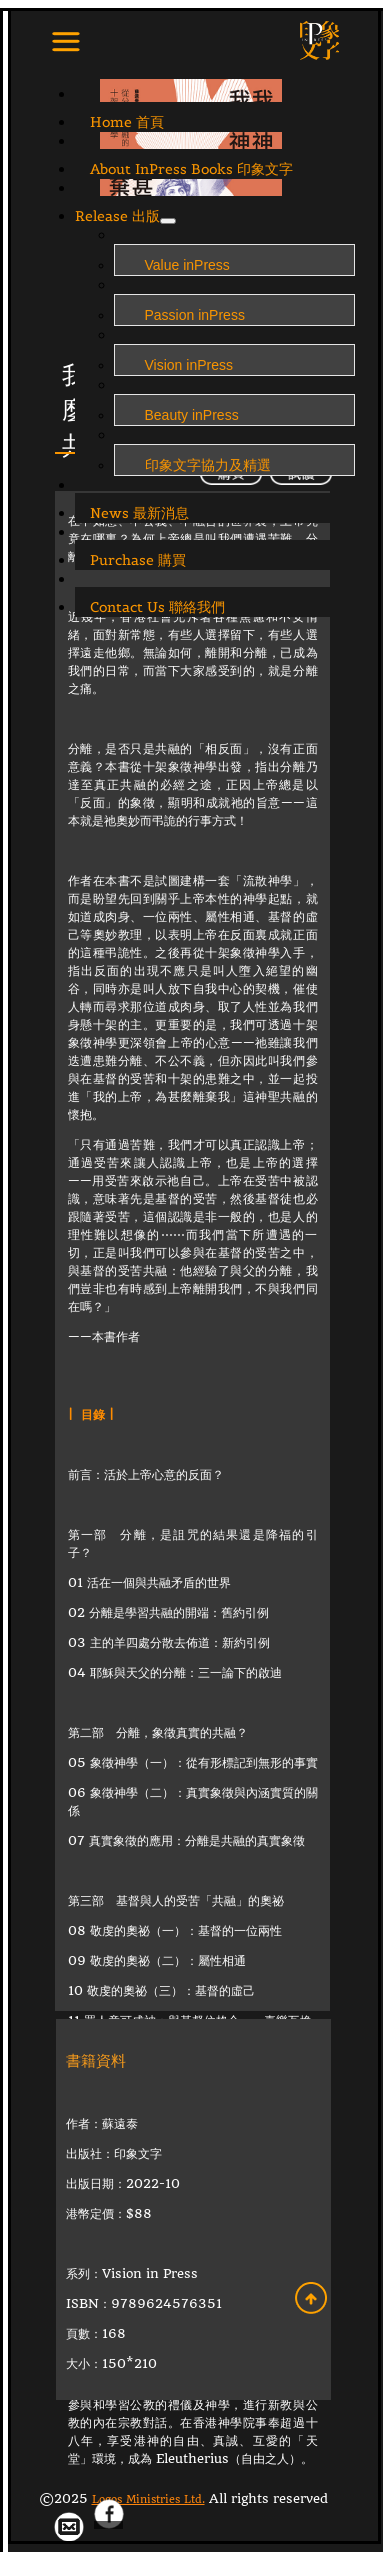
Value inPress (187, 265)
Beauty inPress (192, 415)
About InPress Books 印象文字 (191, 169)
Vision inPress (189, 365)
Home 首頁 (127, 122)
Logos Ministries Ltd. (148, 2499)
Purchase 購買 (138, 560)
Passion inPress (195, 315)
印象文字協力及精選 (208, 465)
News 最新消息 (139, 513)
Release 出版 (117, 216)
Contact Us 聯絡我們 (157, 607)
